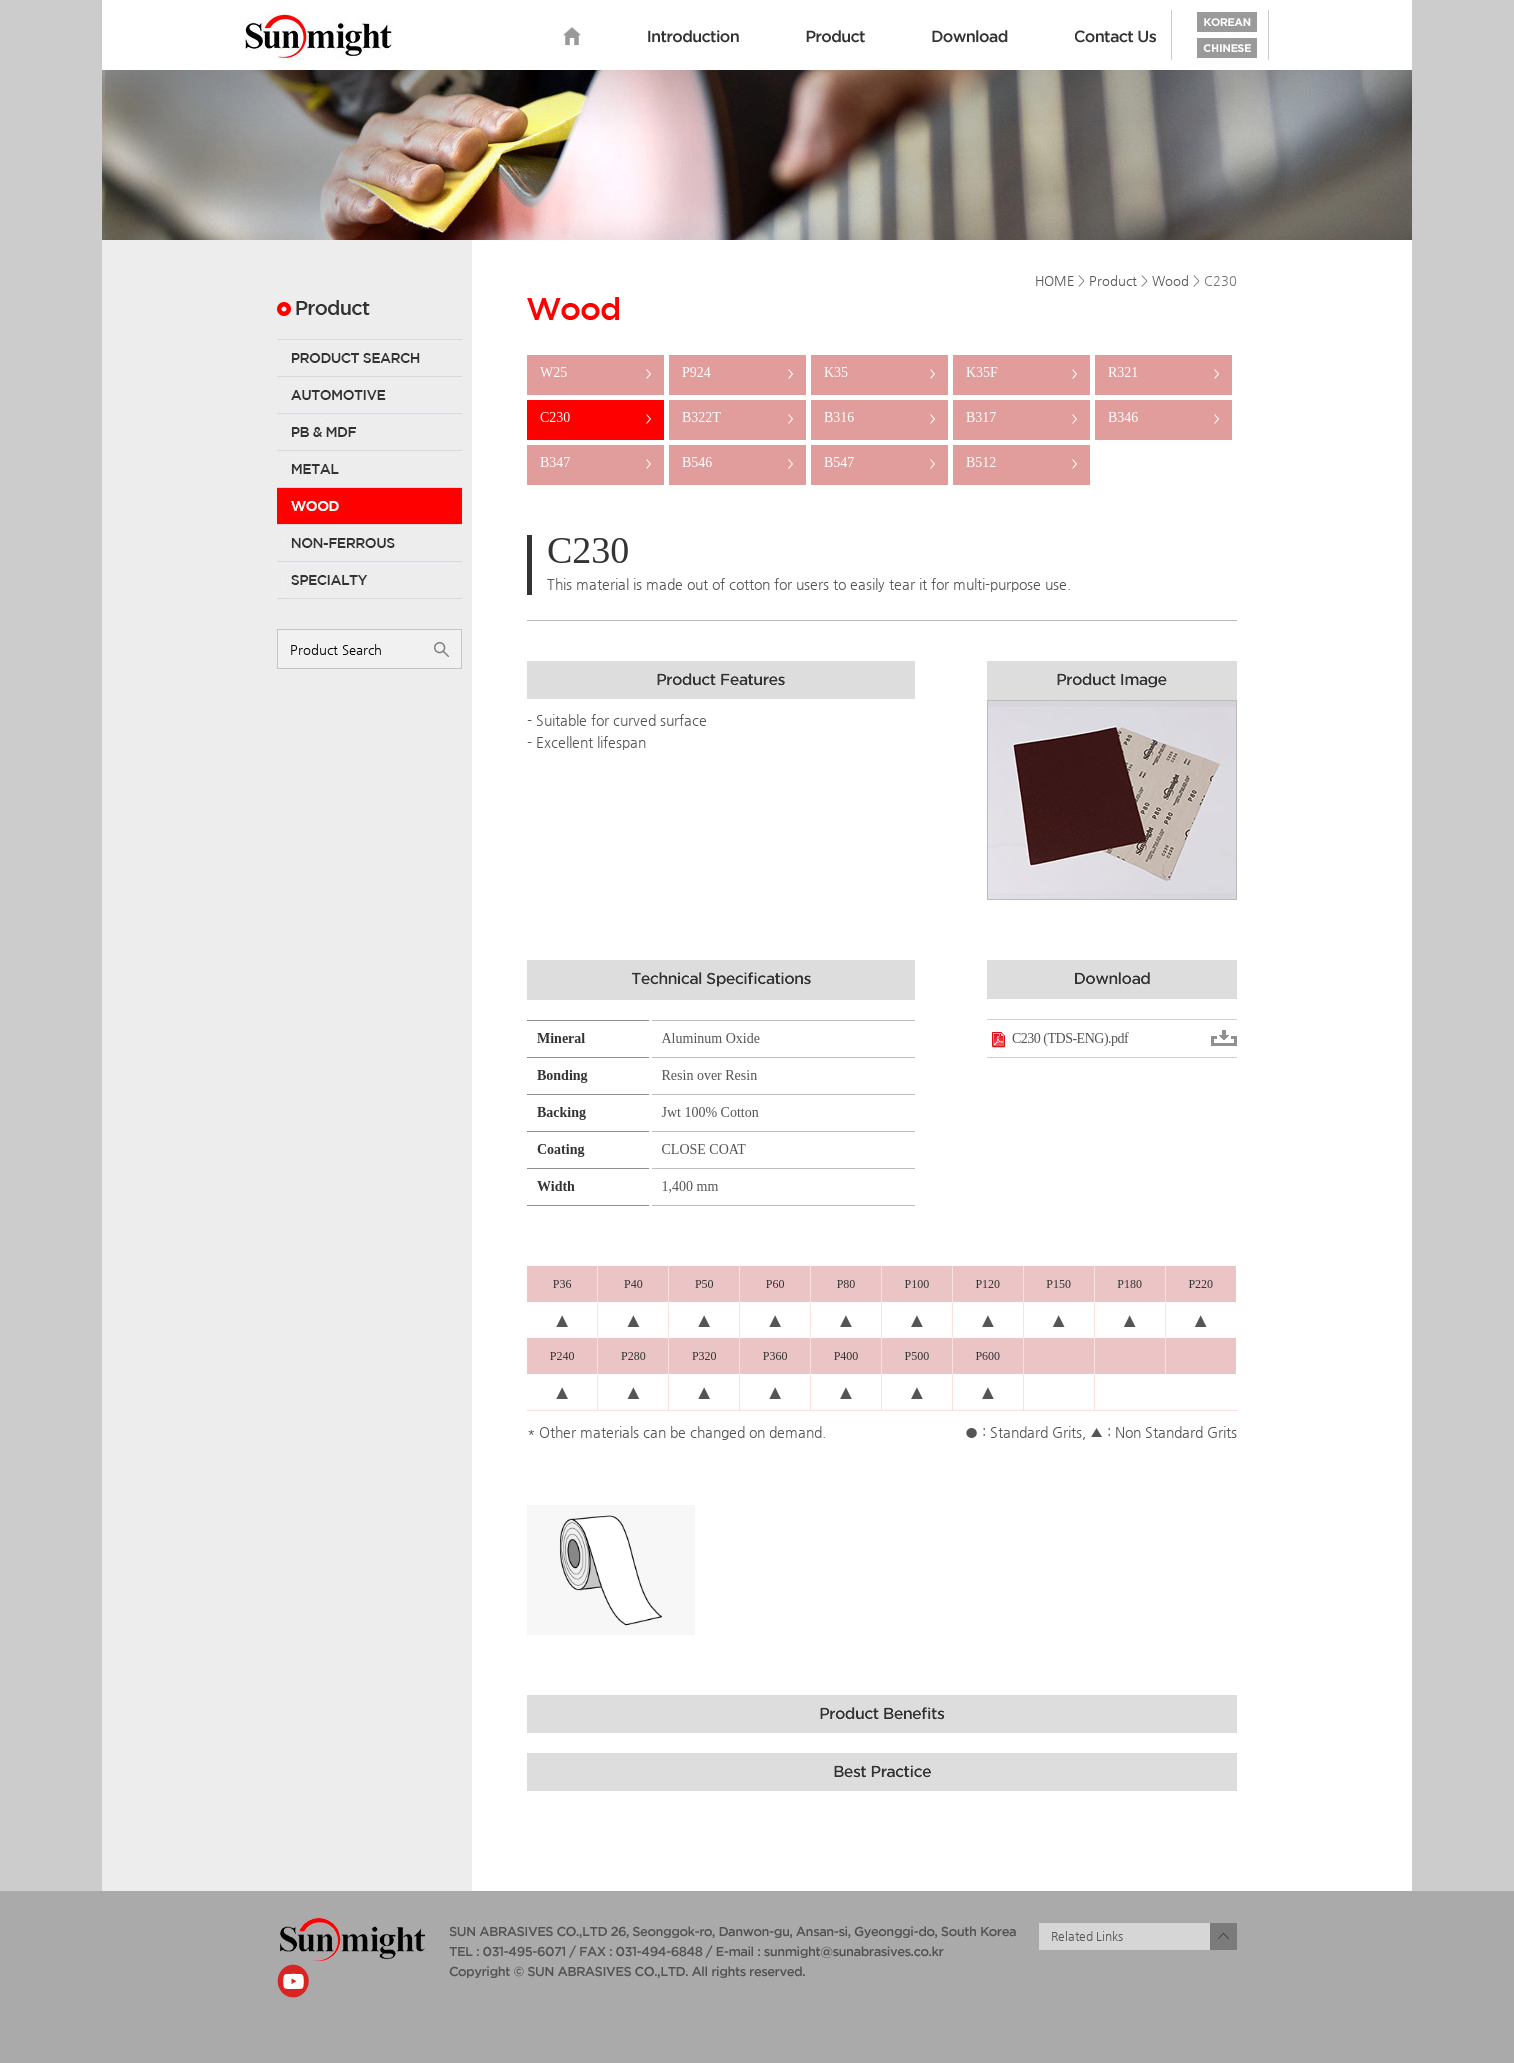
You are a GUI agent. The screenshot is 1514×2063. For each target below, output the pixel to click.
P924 (737, 372)
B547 (879, 462)
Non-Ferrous (369, 543)
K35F (1021, 372)
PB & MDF (369, 432)
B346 (1163, 417)
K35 (879, 372)
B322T (737, 417)
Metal (369, 469)
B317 (1021, 417)
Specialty (369, 580)
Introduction (693, 37)
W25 (595, 372)
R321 (1163, 372)
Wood (369, 506)
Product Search (369, 358)
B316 (879, 417)
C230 (595, 417)
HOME (1054, 280)
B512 (1021, 462)
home (572, 37)
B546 (737, 462)
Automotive (369, 395)
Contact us (1116, 37)
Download (970, 37)
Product (835, 37)
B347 (595, 462)
